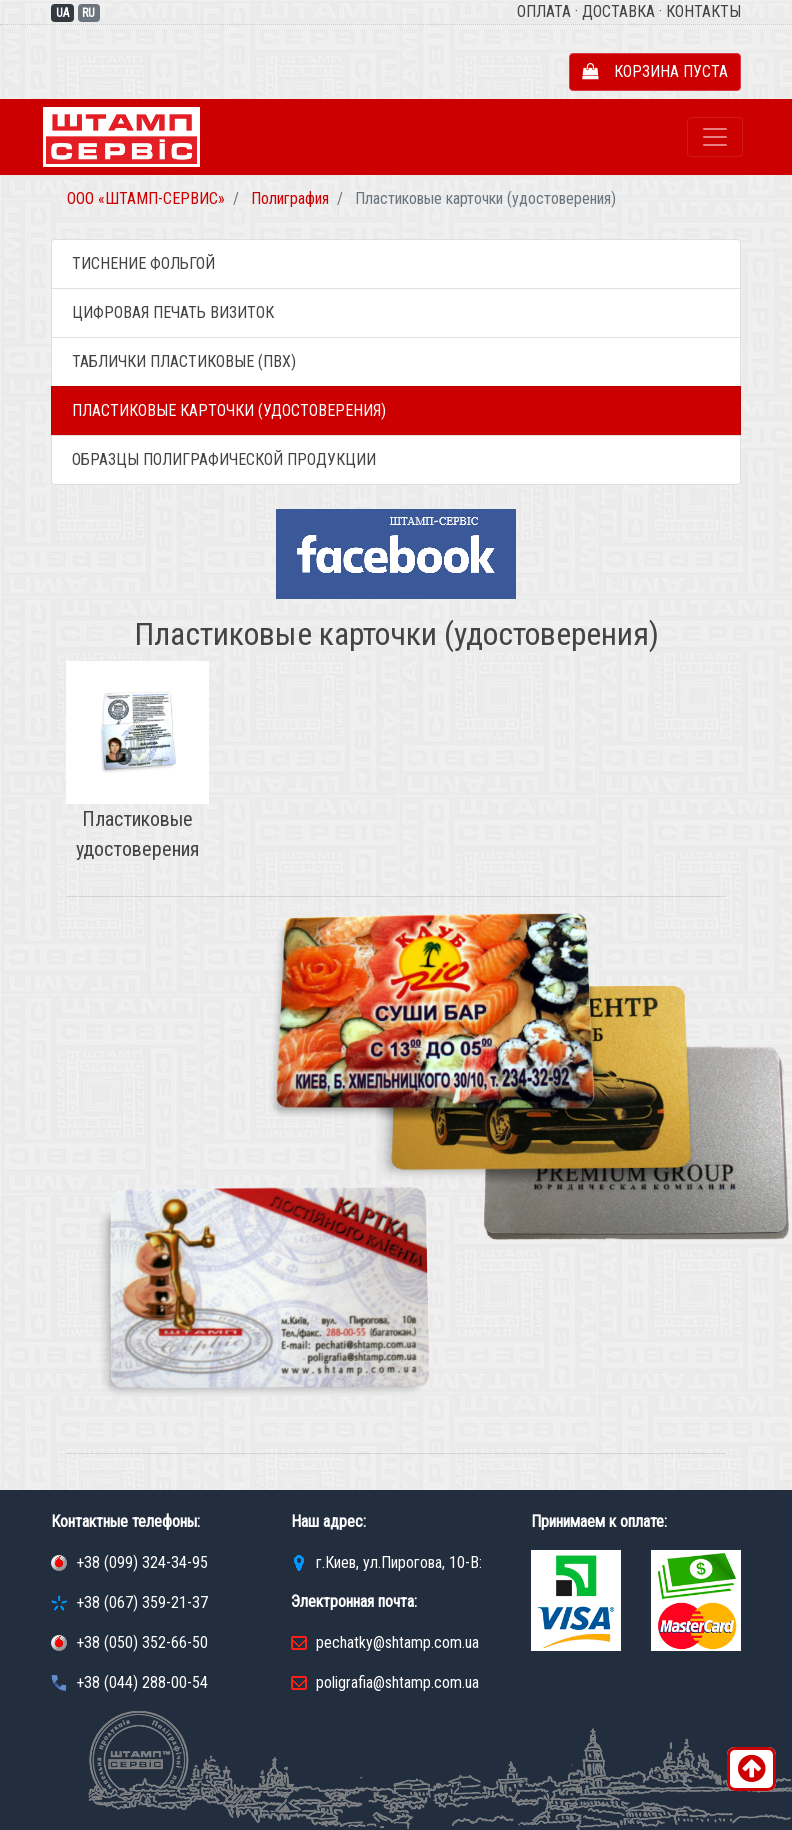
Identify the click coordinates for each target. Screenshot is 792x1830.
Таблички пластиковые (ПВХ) (184, 361)
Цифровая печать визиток (173, 312)
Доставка (618, 11)
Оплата (544, 11)
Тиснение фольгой (143, 263)
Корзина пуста (655, 71)
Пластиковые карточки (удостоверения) (229, 410)
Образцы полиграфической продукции (224, 459)
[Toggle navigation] (715, 137)
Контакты (703, 11)
